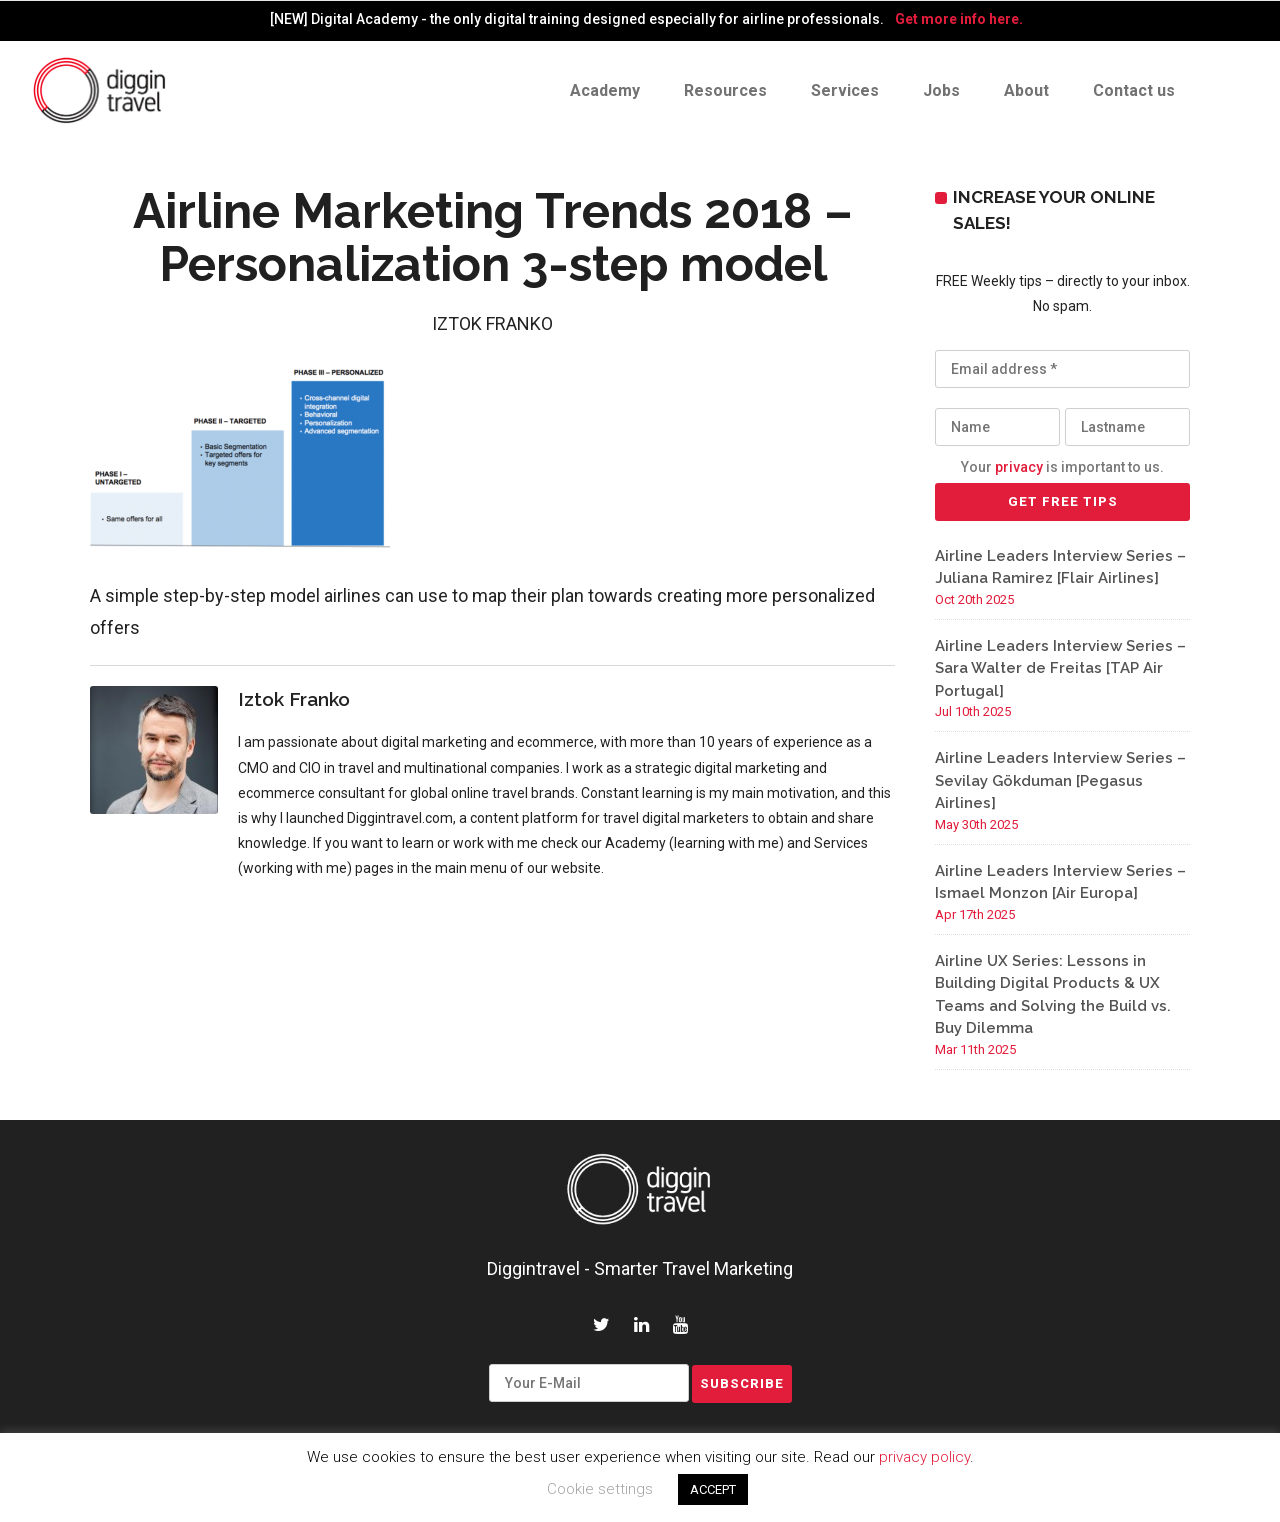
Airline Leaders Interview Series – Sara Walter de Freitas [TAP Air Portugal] (1060, 668)
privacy (1019, 467)
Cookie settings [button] (600, 1489)
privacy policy (924, 1457)
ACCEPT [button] (713, 1489)
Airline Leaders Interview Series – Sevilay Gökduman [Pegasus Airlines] (1060, 780)
